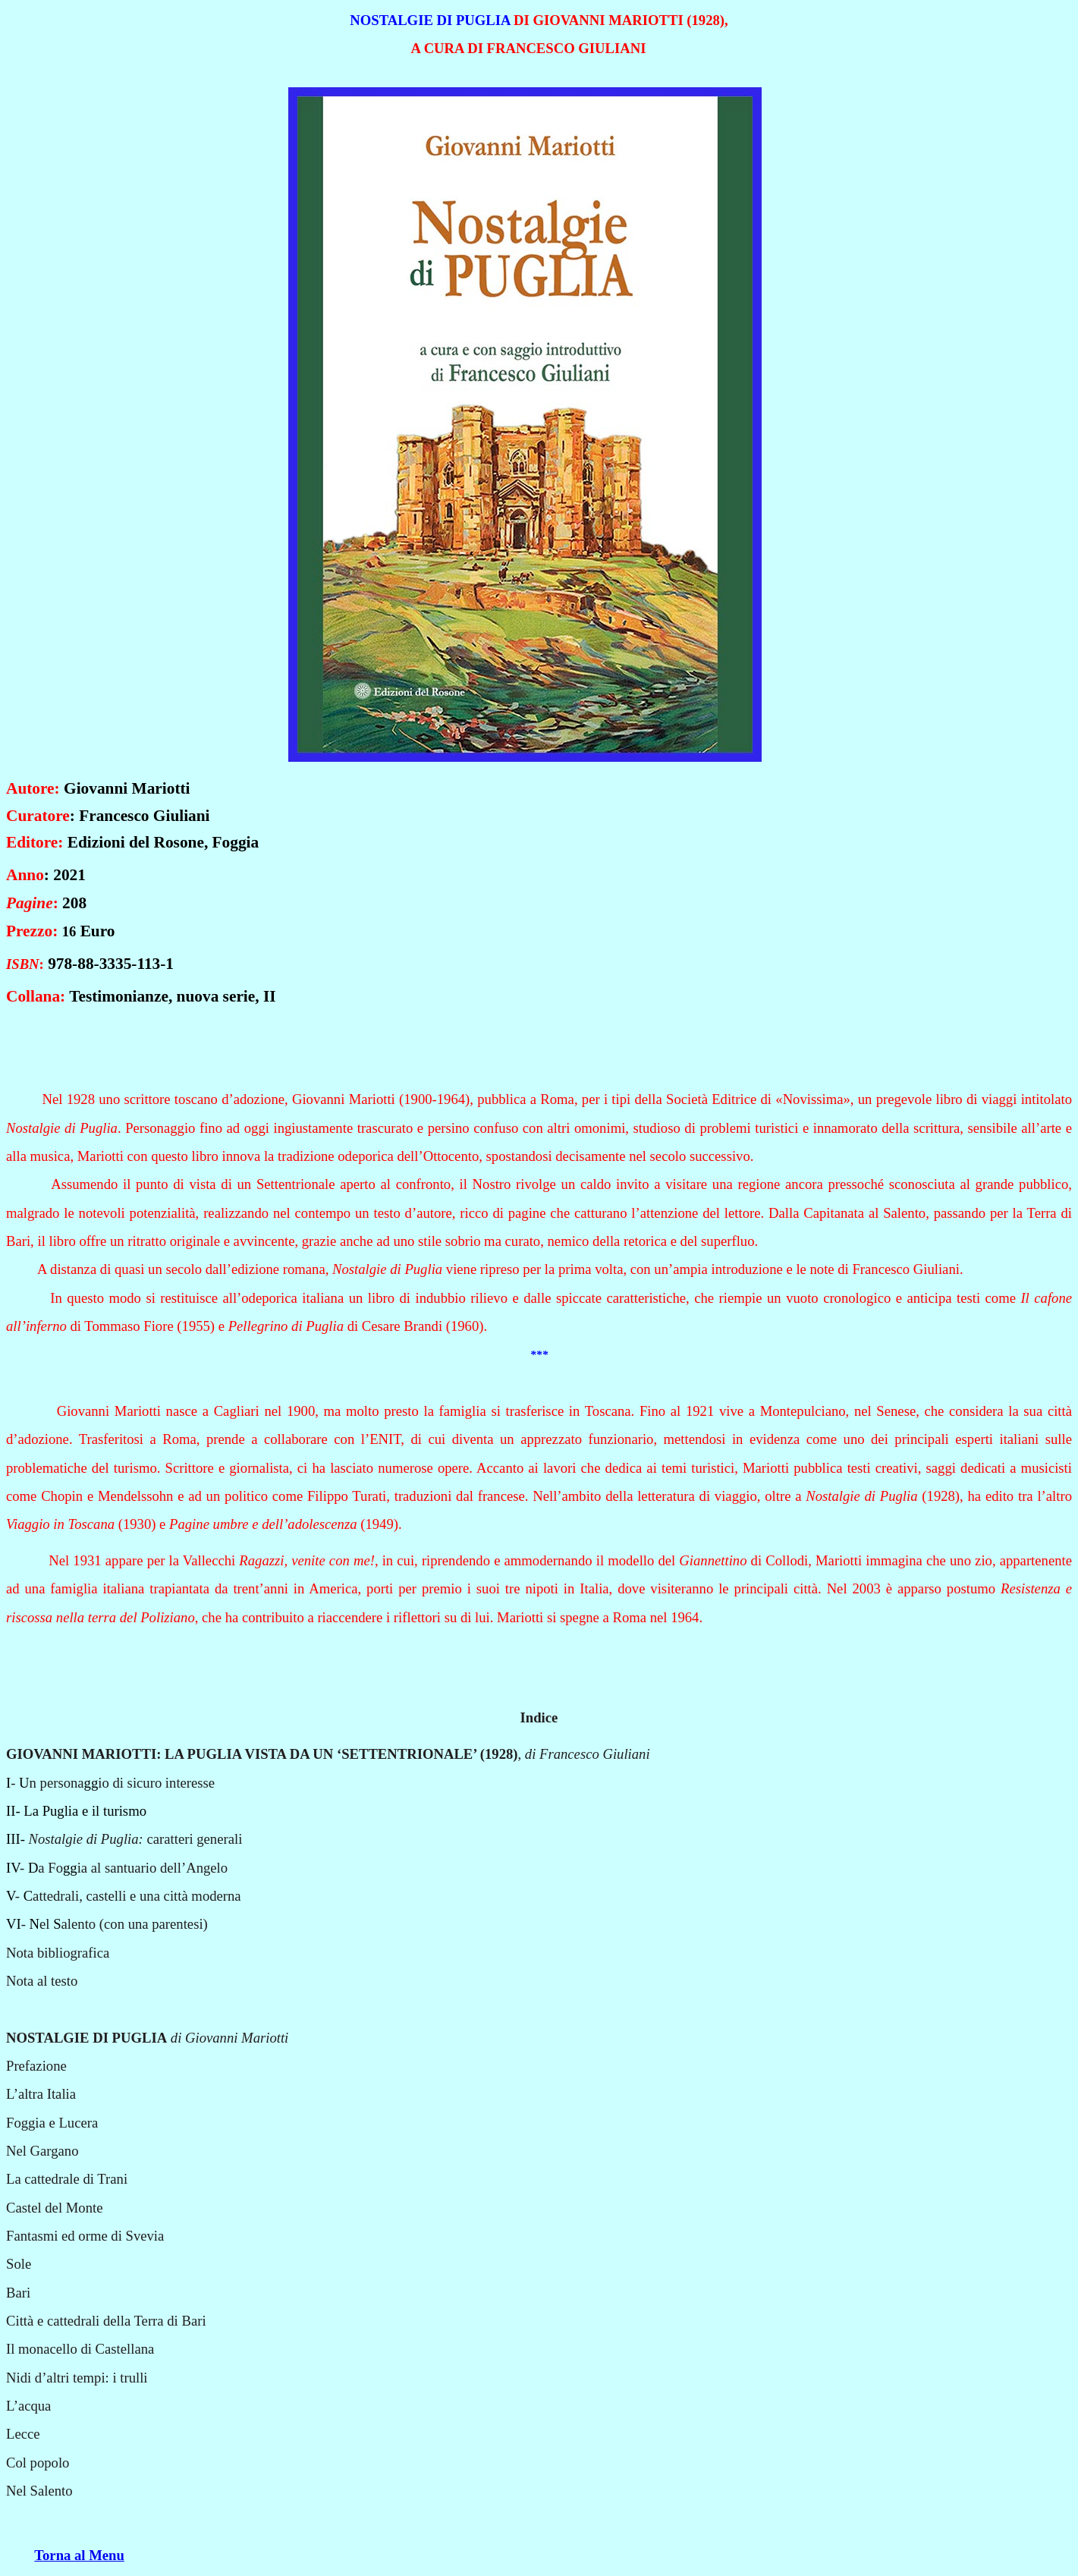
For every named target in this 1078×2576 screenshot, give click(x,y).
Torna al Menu (79, 2555)
